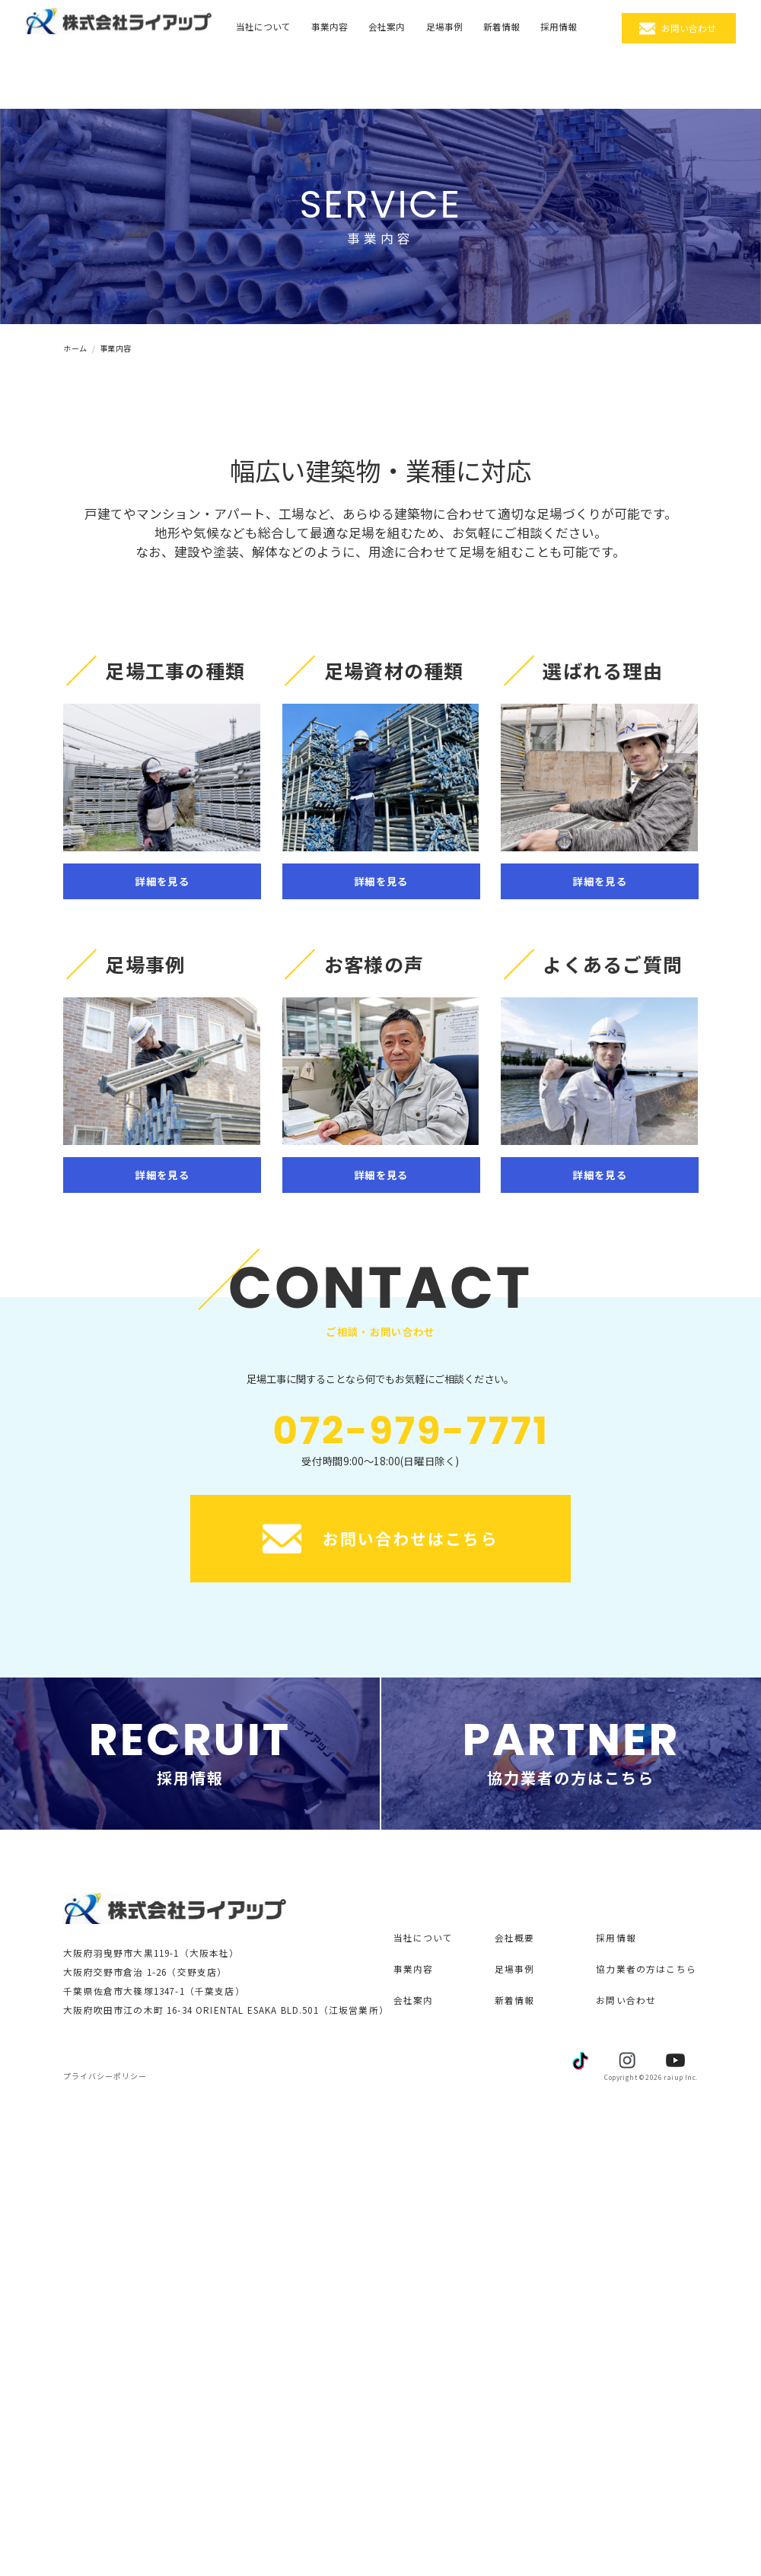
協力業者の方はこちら (646, 1968)
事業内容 (329, 26)
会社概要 (515, 1937)
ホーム (75, 348)
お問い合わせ (688, 27)
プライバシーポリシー (105, 2075)
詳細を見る (162, 881)
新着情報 (501, 26)
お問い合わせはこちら (380, 1538)
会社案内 (386, 26)
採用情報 (558, 26)
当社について (263, 26)
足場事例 (444, 26)
